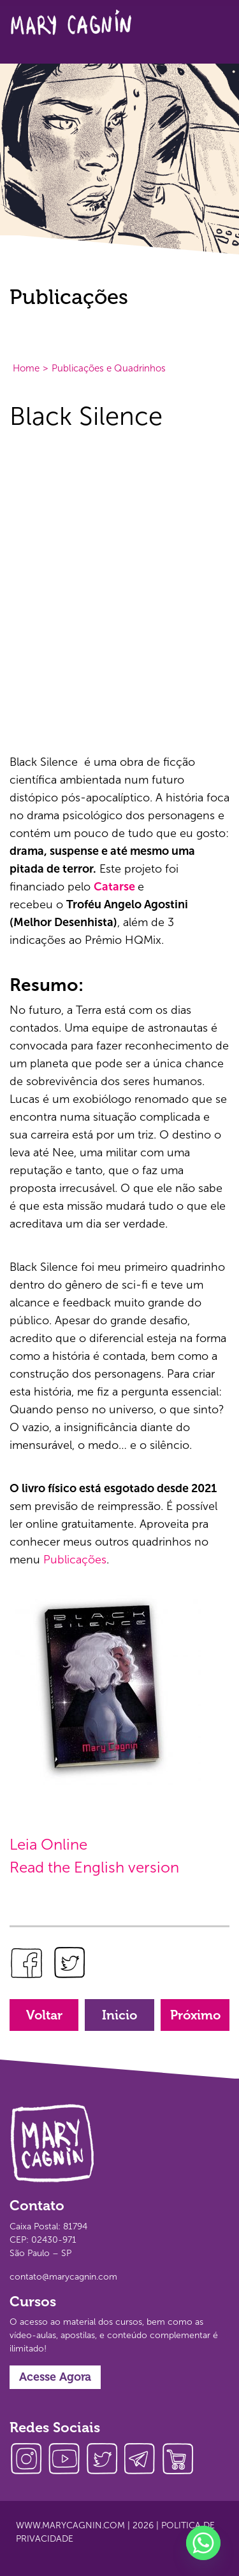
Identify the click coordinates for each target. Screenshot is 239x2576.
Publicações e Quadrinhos (109, 368)
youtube (67, 2460)
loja (182, 2460)
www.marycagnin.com (70, 2525)
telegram (143, 2460)
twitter (105, 2460)
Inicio (119, 2015)
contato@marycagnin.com (63, 2276)
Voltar (44, 2015)
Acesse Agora (55, 2377)
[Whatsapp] (203, 2543)
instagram (29, 2460)
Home (26, 368)
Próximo (195, 2015)
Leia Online (48, 1844)
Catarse (114, 887)
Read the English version (94, 1867)
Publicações (74, 1560)
